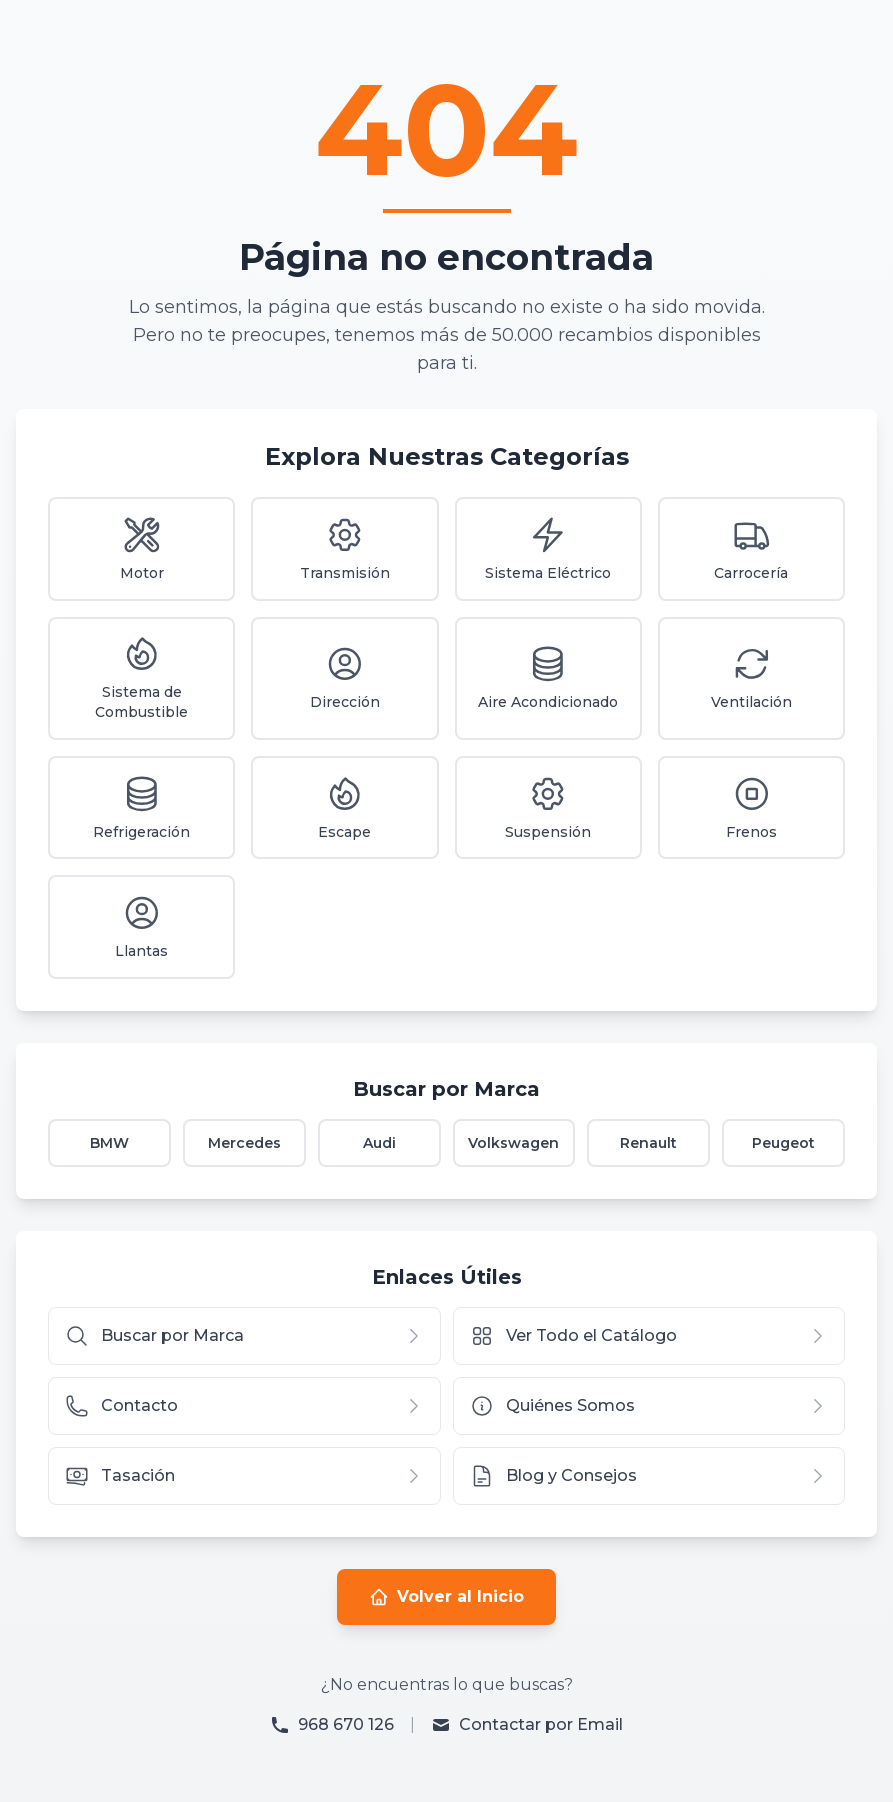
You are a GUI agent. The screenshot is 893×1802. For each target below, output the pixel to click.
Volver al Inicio (446, 1598)
